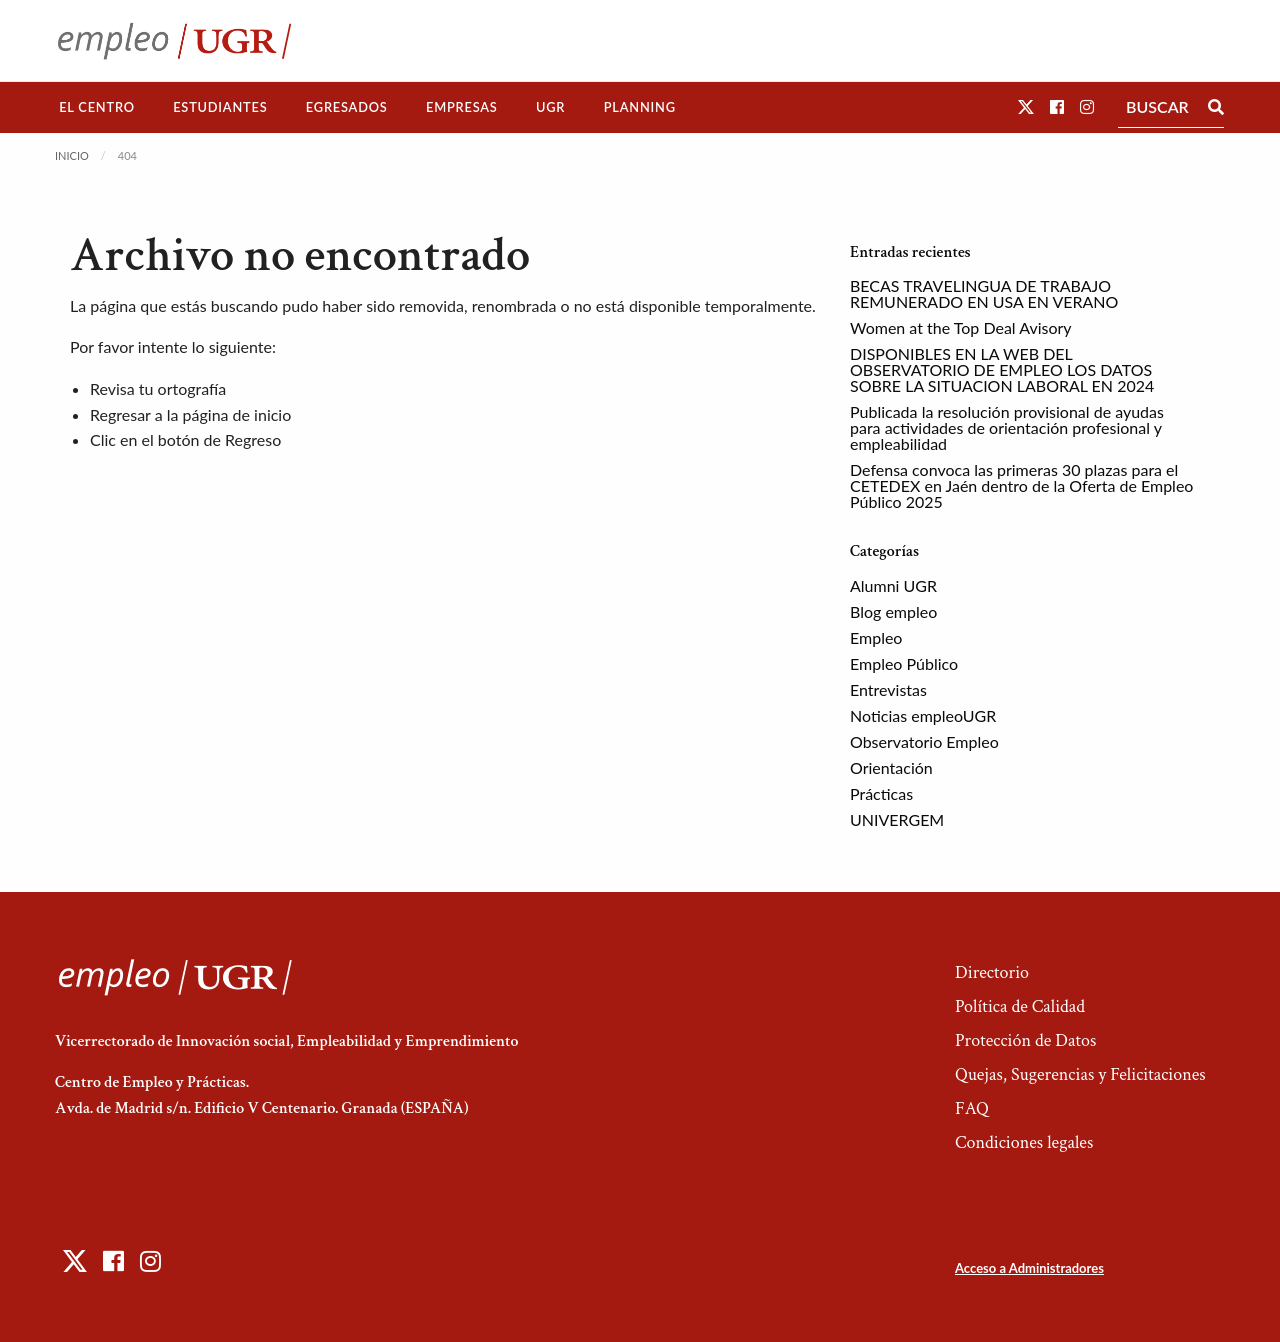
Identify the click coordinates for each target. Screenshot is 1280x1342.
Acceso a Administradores (1029, 1268)
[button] (1026, 106)
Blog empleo (893, 611)
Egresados (347, 107)
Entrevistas (888, 689)
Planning (640, 107)
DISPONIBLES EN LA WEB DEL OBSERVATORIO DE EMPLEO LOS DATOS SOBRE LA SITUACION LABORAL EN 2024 (1002, 369)
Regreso (253, 439)
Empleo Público (904, 663)
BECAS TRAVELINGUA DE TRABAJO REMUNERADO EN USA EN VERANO (984, 293)
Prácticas (881, 793)
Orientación (891, 767)
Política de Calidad (1020, 1006)
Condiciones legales (1024, 1142)
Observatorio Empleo (924, 741)
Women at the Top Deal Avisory (961, 327)
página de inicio (237, 414)
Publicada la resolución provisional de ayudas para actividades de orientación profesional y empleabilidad (1007, 427)
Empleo (876, 637)
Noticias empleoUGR (923, 715)
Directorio (992, 972)
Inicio (72, 155)
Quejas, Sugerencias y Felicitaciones (1080, 1074)
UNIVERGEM (897, 819)
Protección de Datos (1025, 1040)
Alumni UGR (893, 585)
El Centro (97, 107)
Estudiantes (220, 107)
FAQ (972, 1108)
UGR (550, 107)
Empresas (462, 107)
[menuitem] (97, 107)
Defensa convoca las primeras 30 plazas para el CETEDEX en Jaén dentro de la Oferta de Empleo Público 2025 (1021, 485)
